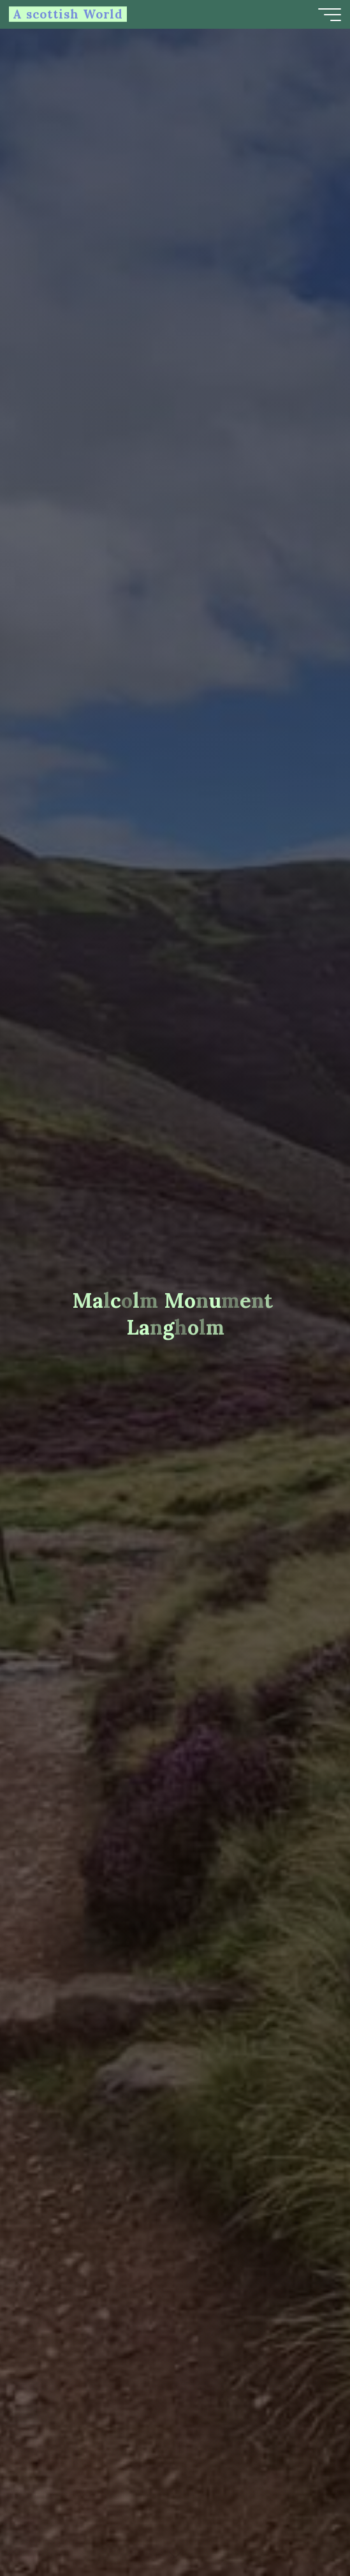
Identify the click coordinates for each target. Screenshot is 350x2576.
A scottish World (68, 14)
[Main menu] (329, 14)
